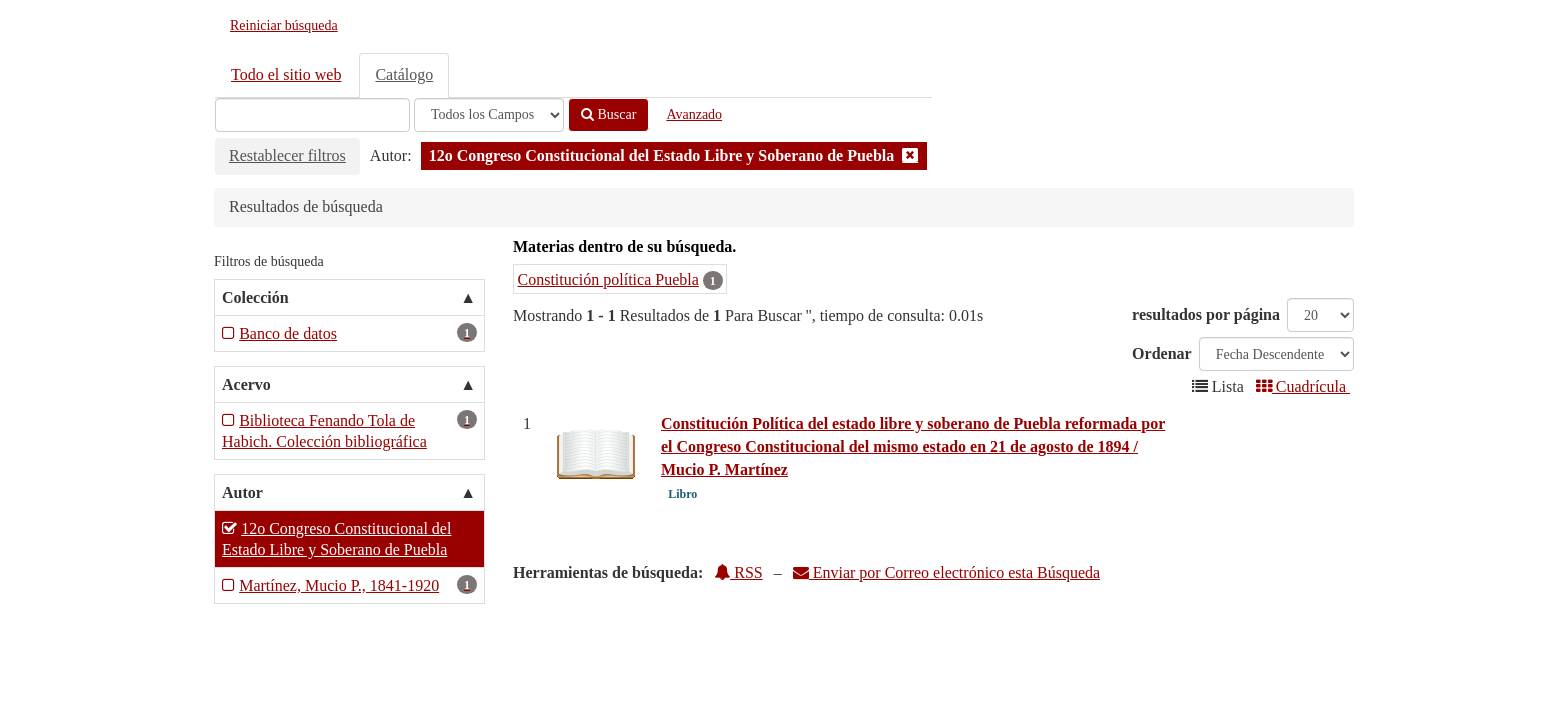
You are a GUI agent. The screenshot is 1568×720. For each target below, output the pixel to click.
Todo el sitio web (286, 74)
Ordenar (1162, 353)
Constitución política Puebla (608, 279)
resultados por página (1206, 314)
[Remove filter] (910, 155)
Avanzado (694, 114)
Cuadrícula (1303, 386)
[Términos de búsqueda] (312, 115)
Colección (255, 297)
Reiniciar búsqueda (284, 25)
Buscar (608, 114)
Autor (242, 492)
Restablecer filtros (287, 155)
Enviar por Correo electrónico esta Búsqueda (946, 572)
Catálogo (404, 74)
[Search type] (489, 115)
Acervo (246, 384)
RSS (738, 572)
